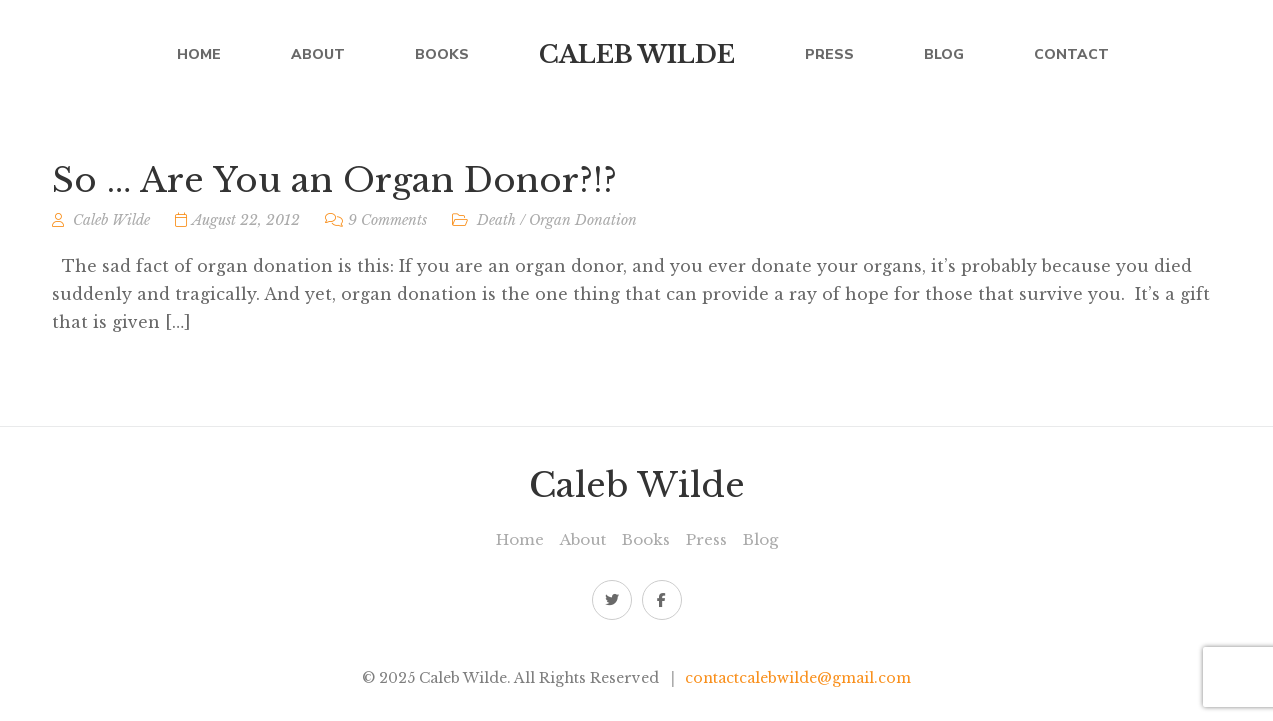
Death (496, 220)
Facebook (661, 600)
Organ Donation (583, 220)
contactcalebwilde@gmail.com (798, 678)
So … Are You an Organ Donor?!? (334, 180)
